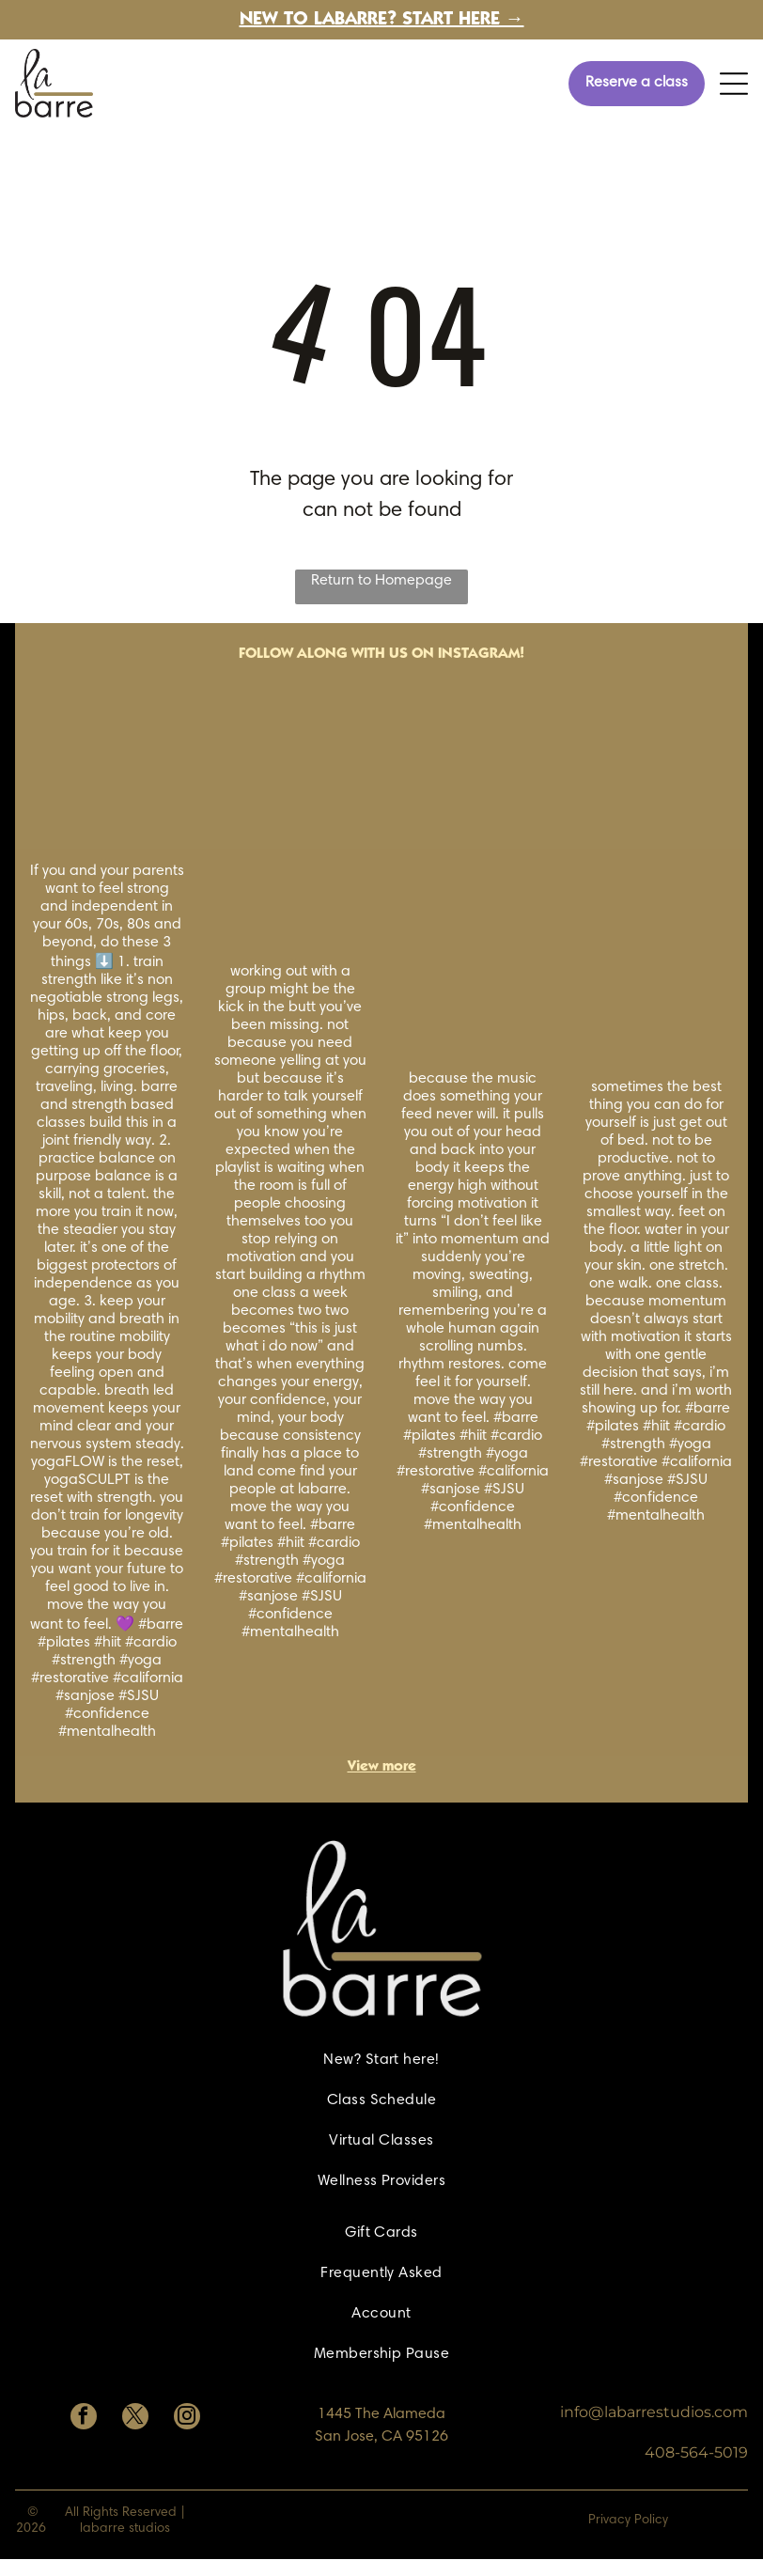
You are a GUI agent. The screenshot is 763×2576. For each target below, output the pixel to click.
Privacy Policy (628, 2520)
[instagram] (187, 2418)
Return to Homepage (381, 580)
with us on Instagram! (437, 654)
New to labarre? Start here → (382, 20)
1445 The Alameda (381, 2414)
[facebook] (83, 2418)
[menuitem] (381, 2060)
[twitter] (135, 2418)
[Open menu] (734, 84)
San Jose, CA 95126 (381, 2436)
